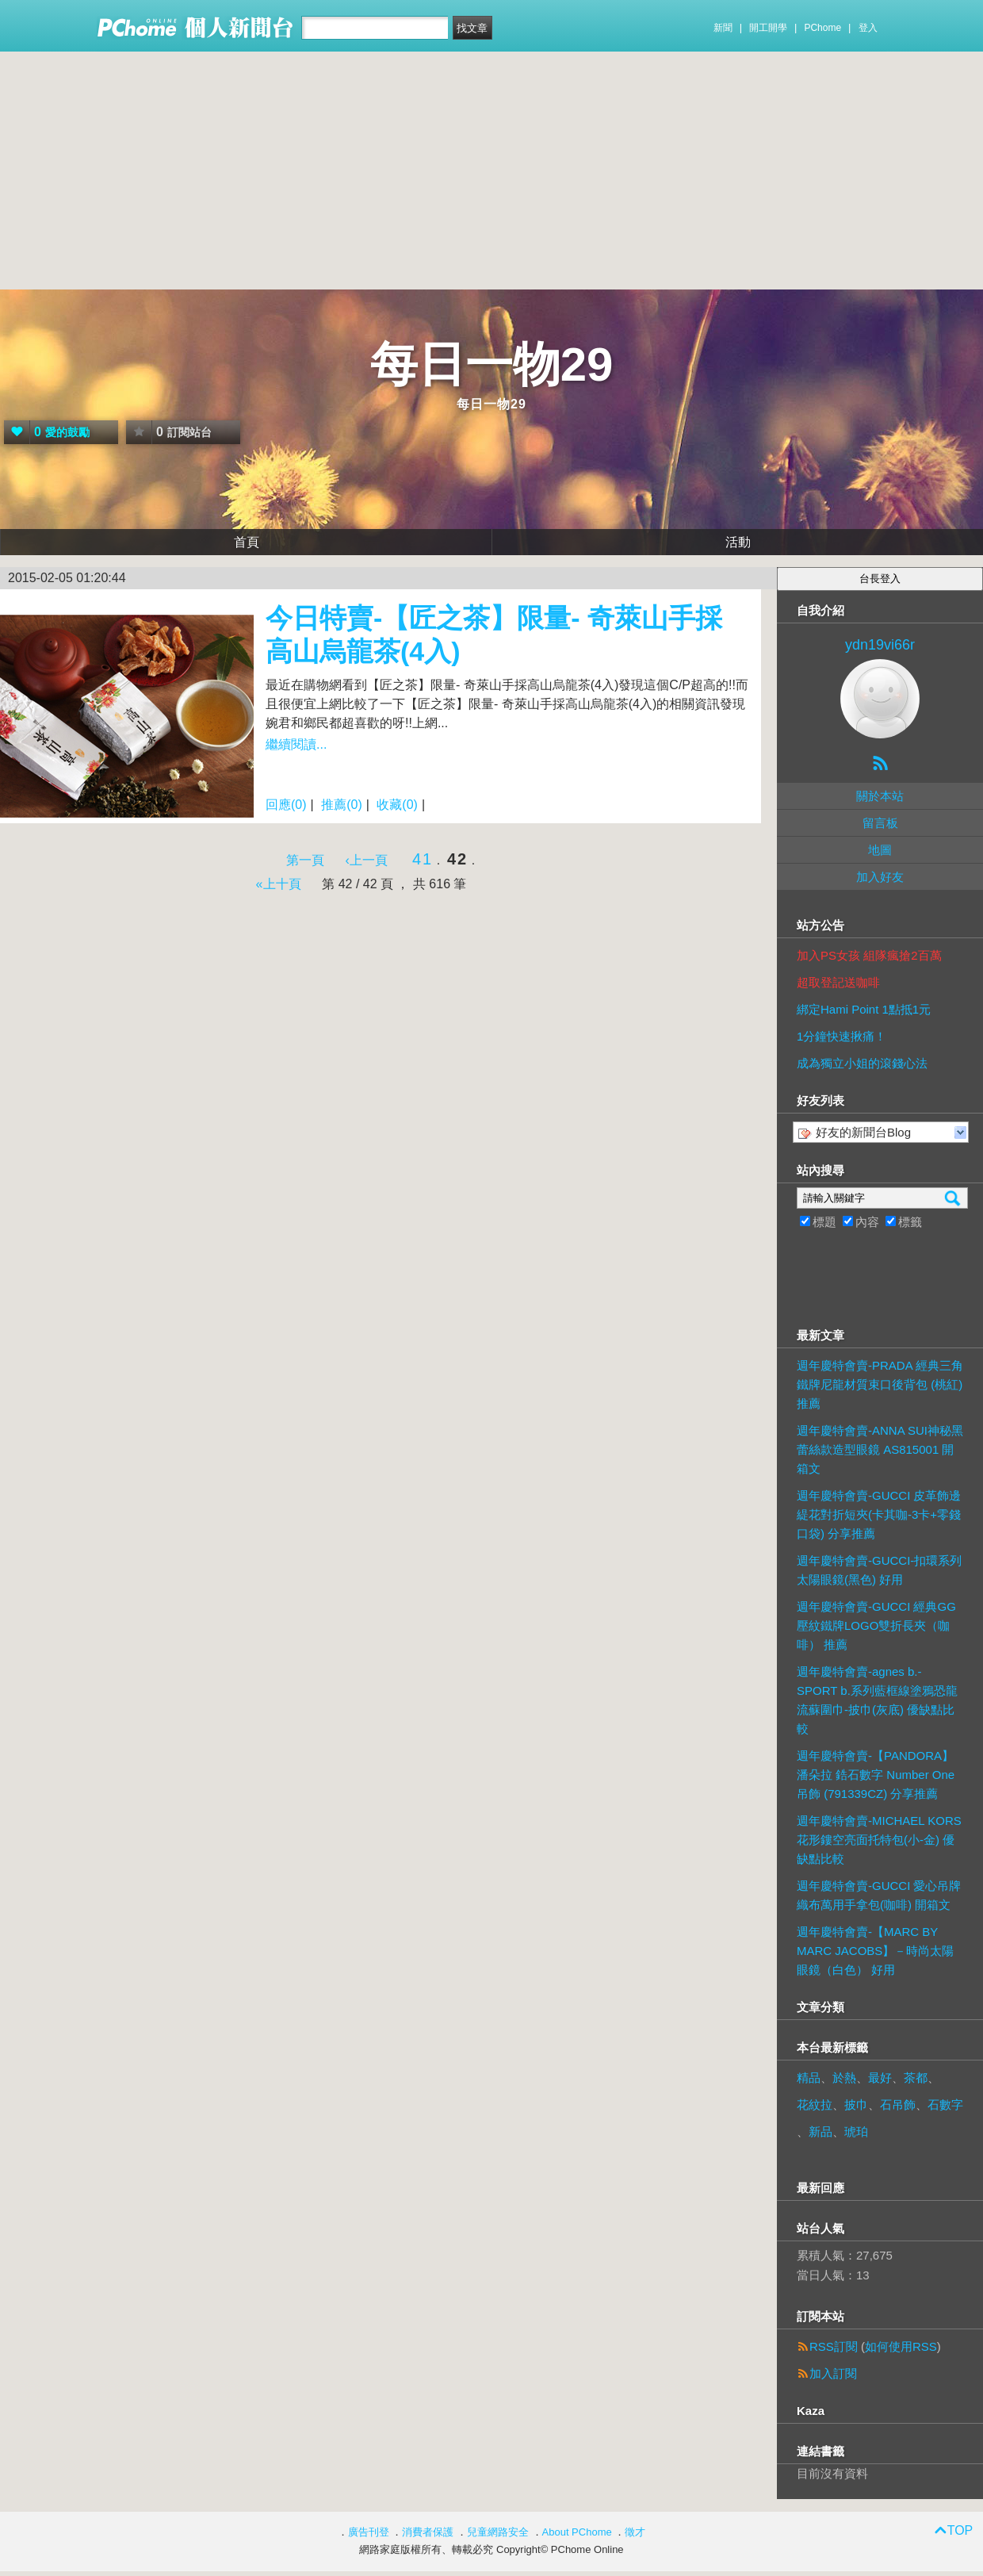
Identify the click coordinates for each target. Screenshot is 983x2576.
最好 (880, 2077)
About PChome (577, 2532)
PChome (822, 27)
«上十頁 (278, 884)
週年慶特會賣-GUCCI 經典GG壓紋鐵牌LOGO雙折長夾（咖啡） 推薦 (876, 1625)
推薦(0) (341, 804)
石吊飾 (898, 2104)
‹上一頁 (367, 860)
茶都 (916, 2077)
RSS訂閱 (833, 2346)
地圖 (880, 850)
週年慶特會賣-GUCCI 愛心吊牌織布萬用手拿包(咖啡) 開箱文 (879, 1895)
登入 (868, 27)
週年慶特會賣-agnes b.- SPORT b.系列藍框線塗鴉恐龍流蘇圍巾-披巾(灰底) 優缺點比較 (877, 1700)
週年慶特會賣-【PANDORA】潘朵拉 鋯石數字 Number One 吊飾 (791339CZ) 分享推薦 (875, 1774)
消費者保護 (427, 2532)
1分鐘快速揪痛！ (841, 1036)
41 (422, 859)
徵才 (635, 2532)
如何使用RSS (901, 2346)
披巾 (856, 2104)
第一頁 (305, 860)
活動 (738, 542)
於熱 (844, 2077)
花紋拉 (814, 2104)
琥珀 (856, 2131)
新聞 (722, 27)
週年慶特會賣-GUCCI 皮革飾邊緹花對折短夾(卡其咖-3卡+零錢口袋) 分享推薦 (879, 1514)
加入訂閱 (833, 2373)
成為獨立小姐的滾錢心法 (862, 1063)
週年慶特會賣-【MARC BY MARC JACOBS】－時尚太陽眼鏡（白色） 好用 (875, 1950)
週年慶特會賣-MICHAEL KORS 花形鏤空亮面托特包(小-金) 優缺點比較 (879, 1839)
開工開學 (768, 27)
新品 (820, 2131)
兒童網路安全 (498, 2532)
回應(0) (286, 804)
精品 (808, 2077)
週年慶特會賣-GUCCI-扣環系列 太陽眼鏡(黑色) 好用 (879, 1570)
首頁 (246, 542)
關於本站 (880, 796)
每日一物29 (492, 364)
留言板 (880, 823)
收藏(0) (397, 804)
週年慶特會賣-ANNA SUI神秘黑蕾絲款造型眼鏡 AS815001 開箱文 (880, 1449)
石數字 (945, 2104)
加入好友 (880, 877)
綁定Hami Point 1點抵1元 (864, 1009)
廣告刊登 (368, 2532)
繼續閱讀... (296, 744)
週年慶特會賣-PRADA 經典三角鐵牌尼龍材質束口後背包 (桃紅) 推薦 (880, 1384)
